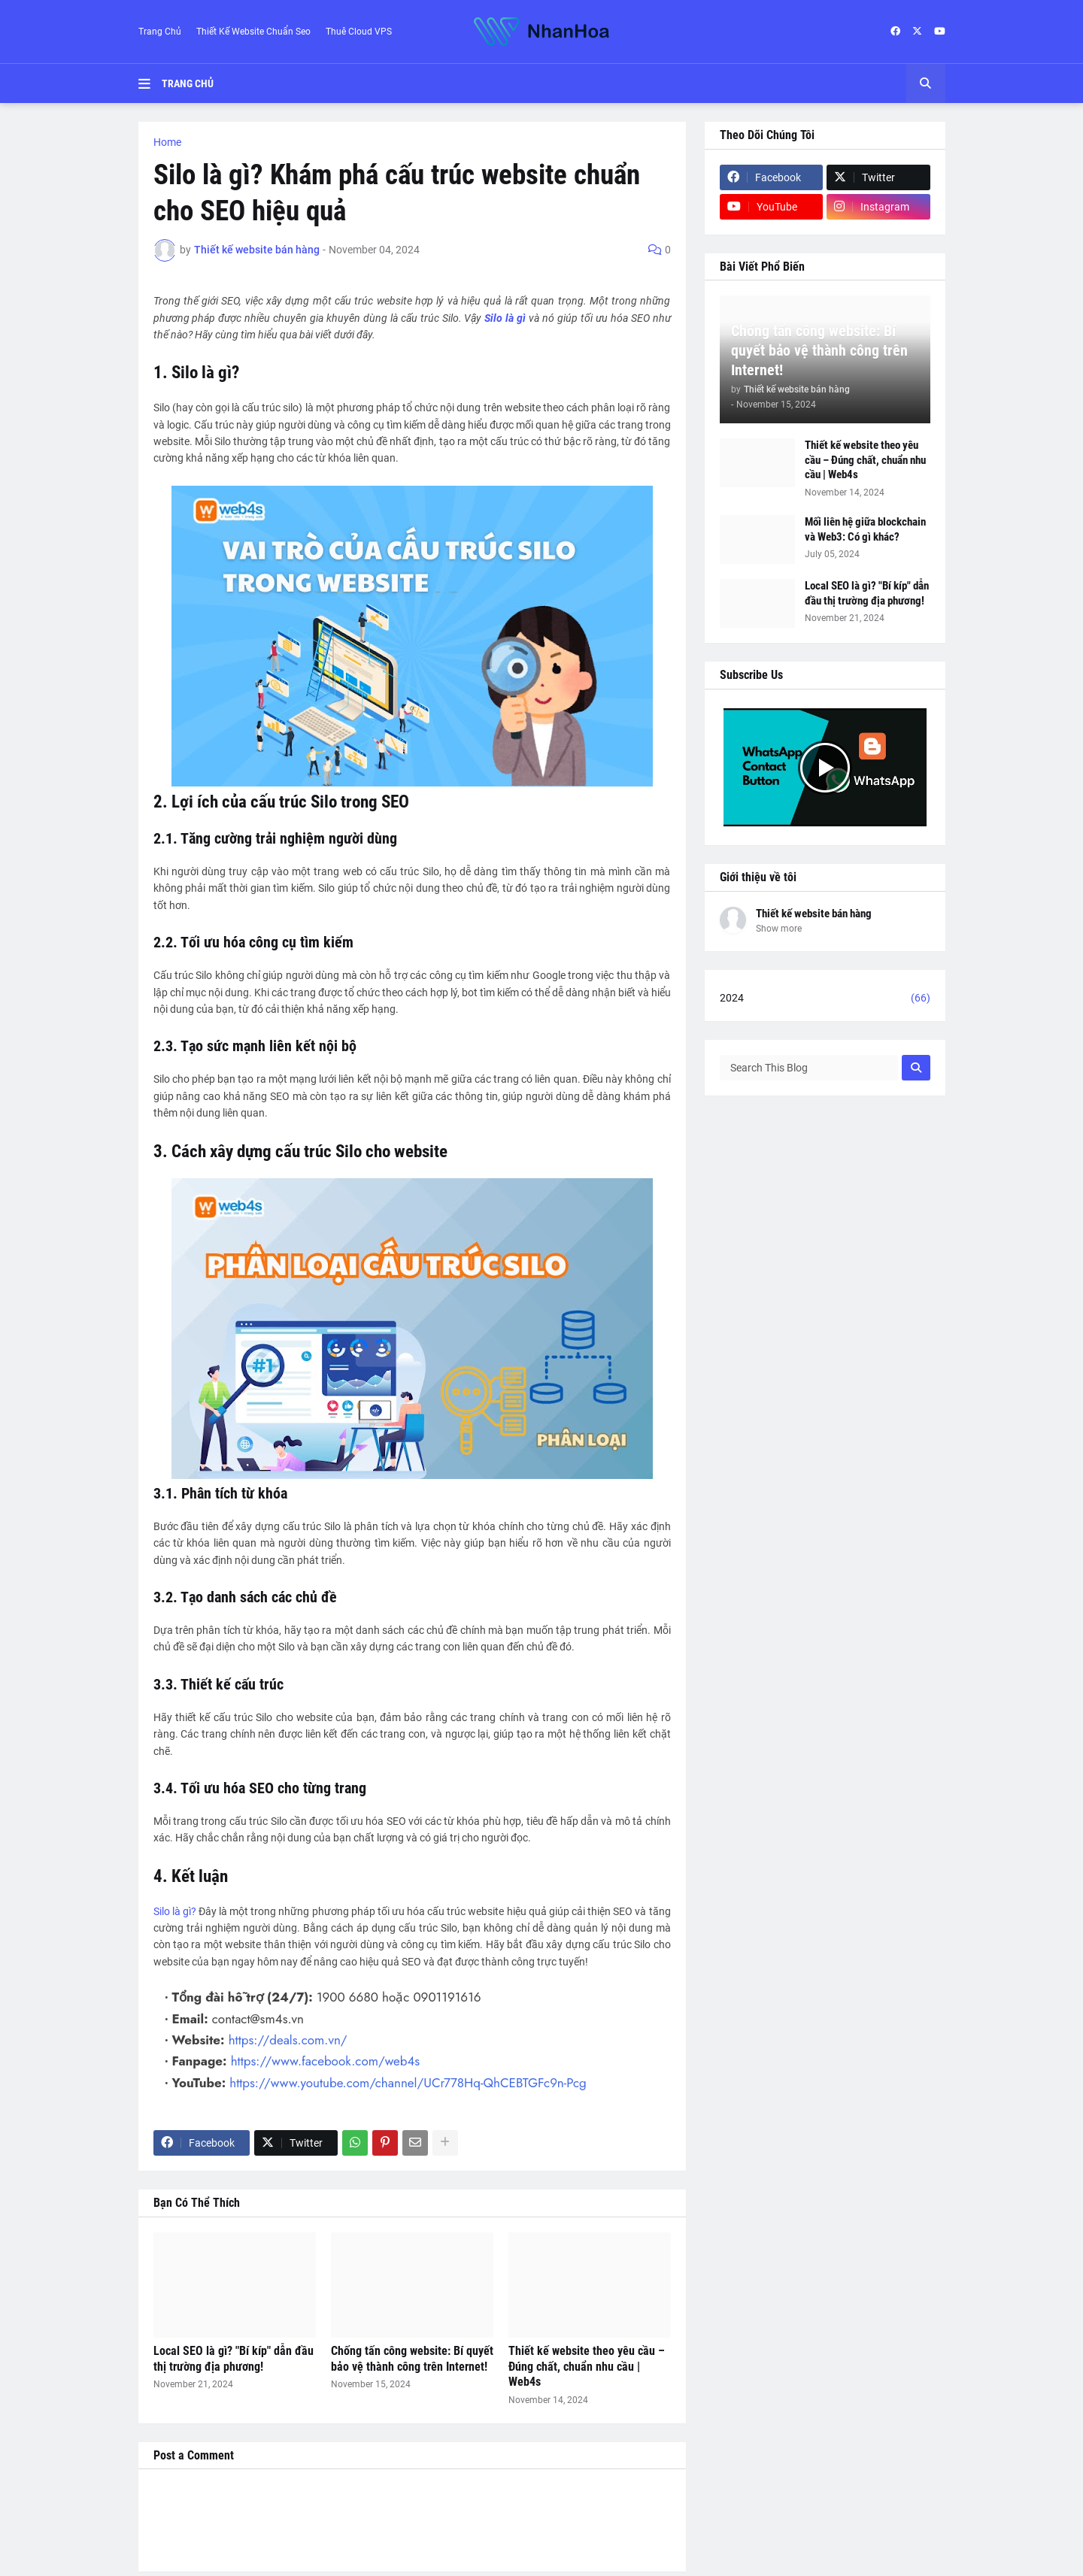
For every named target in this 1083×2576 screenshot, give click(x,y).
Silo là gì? (174, 1911)
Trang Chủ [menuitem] (188, 83)
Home (167, 142)
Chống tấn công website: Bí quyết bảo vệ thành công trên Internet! (412, 2359)
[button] (150, 83)
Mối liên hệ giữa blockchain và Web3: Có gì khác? (865, 529)
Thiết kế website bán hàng (814, 913)
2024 (825, 998)
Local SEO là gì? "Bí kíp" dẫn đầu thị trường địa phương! (233, 2359)
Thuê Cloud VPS (359, 31)
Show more (779, 928)
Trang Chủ (159, 31)
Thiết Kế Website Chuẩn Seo (253, 31)
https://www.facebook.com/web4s (323, 2061)
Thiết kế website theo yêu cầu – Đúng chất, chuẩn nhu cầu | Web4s (586, 2367)
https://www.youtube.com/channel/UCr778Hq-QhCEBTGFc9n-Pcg (406, 2083)
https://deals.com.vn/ (288, 2040)
